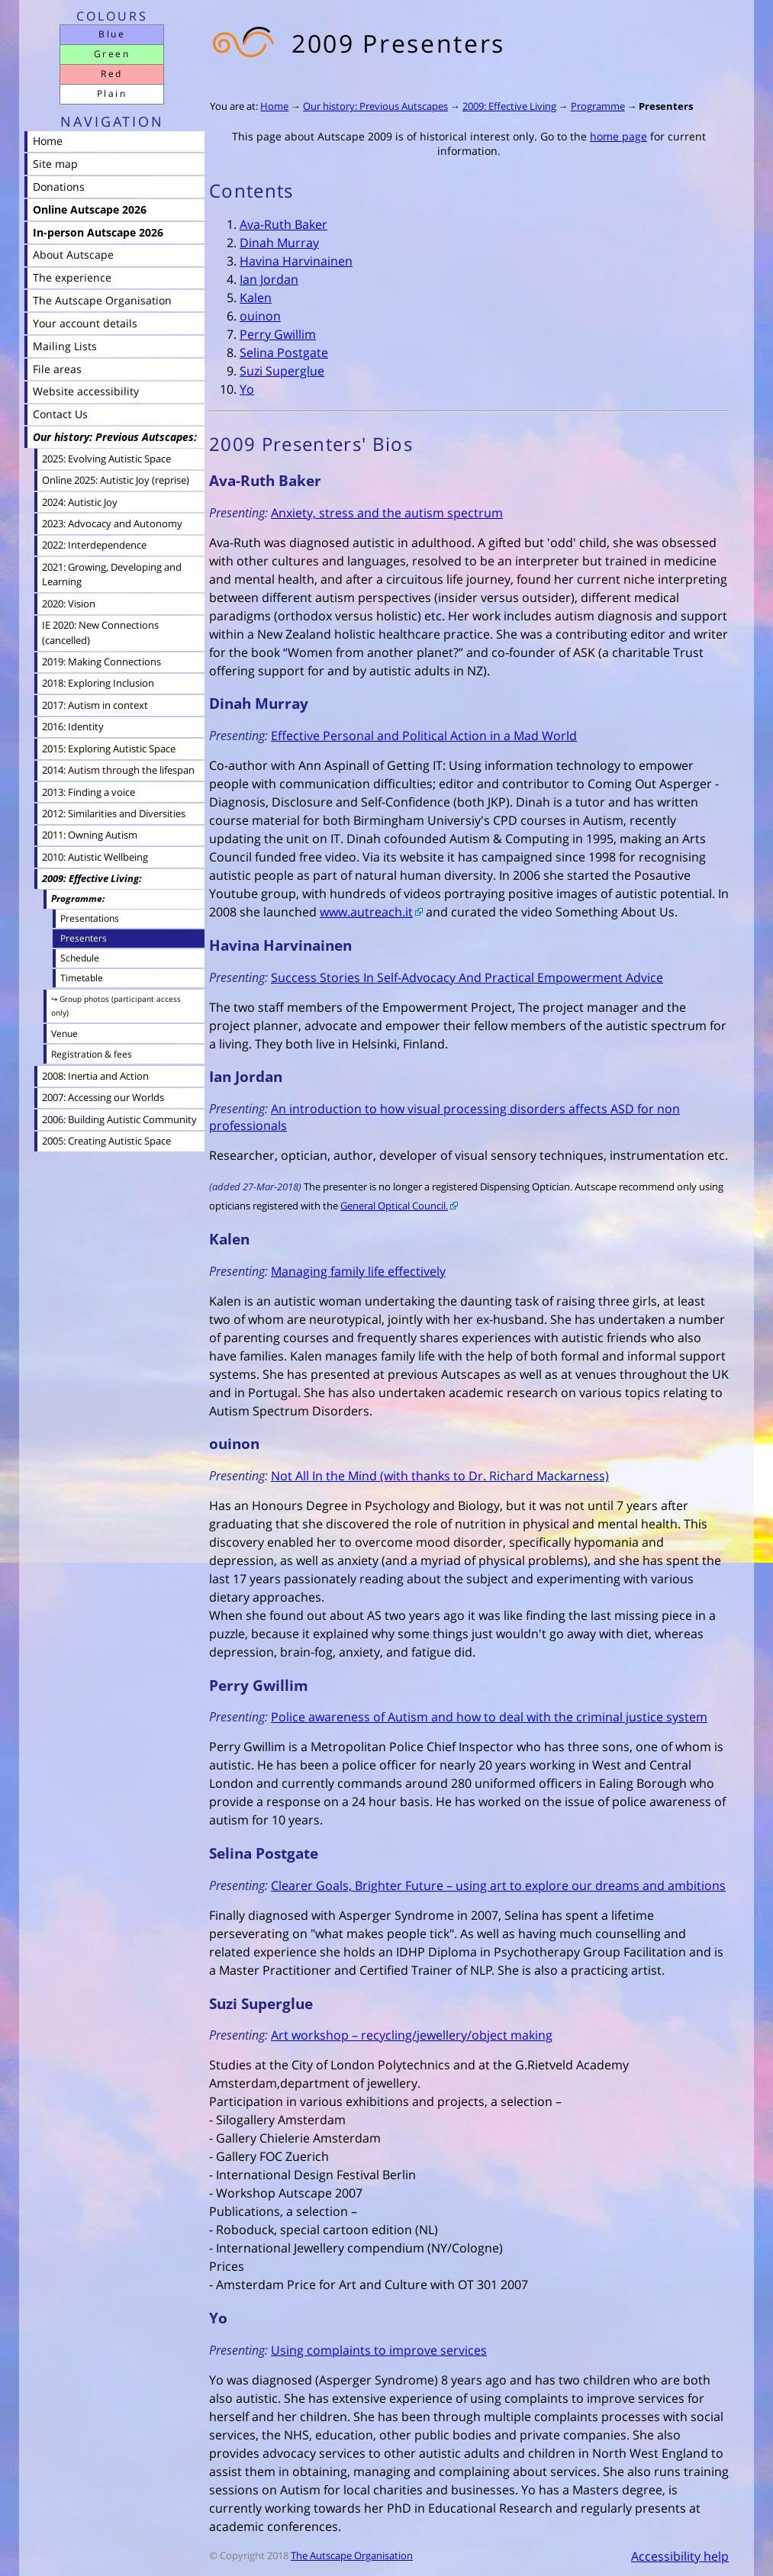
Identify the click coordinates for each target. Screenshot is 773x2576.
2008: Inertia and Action (95, 1076)
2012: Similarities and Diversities (113, 813)
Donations (59, 186)
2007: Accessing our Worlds (103, 1097)
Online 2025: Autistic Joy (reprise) (115, 480)
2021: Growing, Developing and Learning (112, 574)
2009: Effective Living (509, 106)
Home (274, 106)
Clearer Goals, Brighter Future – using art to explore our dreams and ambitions (498, 1885)
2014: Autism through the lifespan (118, 770)
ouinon (260, 316)
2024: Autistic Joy (80, 502)
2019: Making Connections (101, 661)
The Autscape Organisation (352, 2555)
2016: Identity (73, 726)
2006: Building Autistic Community (119, 1119)
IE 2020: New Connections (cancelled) (100, 632)
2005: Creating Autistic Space (106, 1141)
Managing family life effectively (358, 1271)
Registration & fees (91, 1054)
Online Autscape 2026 (90, 209)
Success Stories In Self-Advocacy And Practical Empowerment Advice (467, 977)
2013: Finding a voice (88, 792)
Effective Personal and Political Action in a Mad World (424, 735)
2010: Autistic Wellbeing (95, 857)
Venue (64, 1033)
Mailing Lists (65, 346)
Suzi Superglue (282, 370)
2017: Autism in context (95, 705)
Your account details (85, 323)
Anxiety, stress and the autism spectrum (387, 512)
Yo (247, 389)
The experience (72, 277)
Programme (598, 106)
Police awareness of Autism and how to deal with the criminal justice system (489, 1716)
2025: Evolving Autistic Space (106, 458)
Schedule (79, 958)
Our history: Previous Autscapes (375, 106)
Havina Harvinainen (296, 261)
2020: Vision (68, 603)
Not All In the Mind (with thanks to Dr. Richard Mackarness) (440, 1475)
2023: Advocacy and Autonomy (112, 523)
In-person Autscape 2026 (98, 232)
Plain (112, 93)
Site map (55, 163)
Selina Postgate (284, 352)
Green (112, 53)
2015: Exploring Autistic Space (109, 748)
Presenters (666, 106)
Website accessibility (86, 391)
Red (111, 73)
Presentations (89, 918)
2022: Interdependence (94, 545)
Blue (111, 33)
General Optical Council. (394, 1205)
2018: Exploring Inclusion (98, 683)
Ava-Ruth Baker (283, 224)
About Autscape (73, 254)
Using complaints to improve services (379, 2350)
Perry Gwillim (278, 334)
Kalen (256, 297)
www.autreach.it (366, 911)
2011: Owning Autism (89, 835)
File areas (57, 369)
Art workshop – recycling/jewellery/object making (411, 2035)
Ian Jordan (269, 279)
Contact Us (60, 414)
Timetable (81, 977)
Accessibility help (680, 2556)
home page (618, 136)
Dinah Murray (279, 242)
